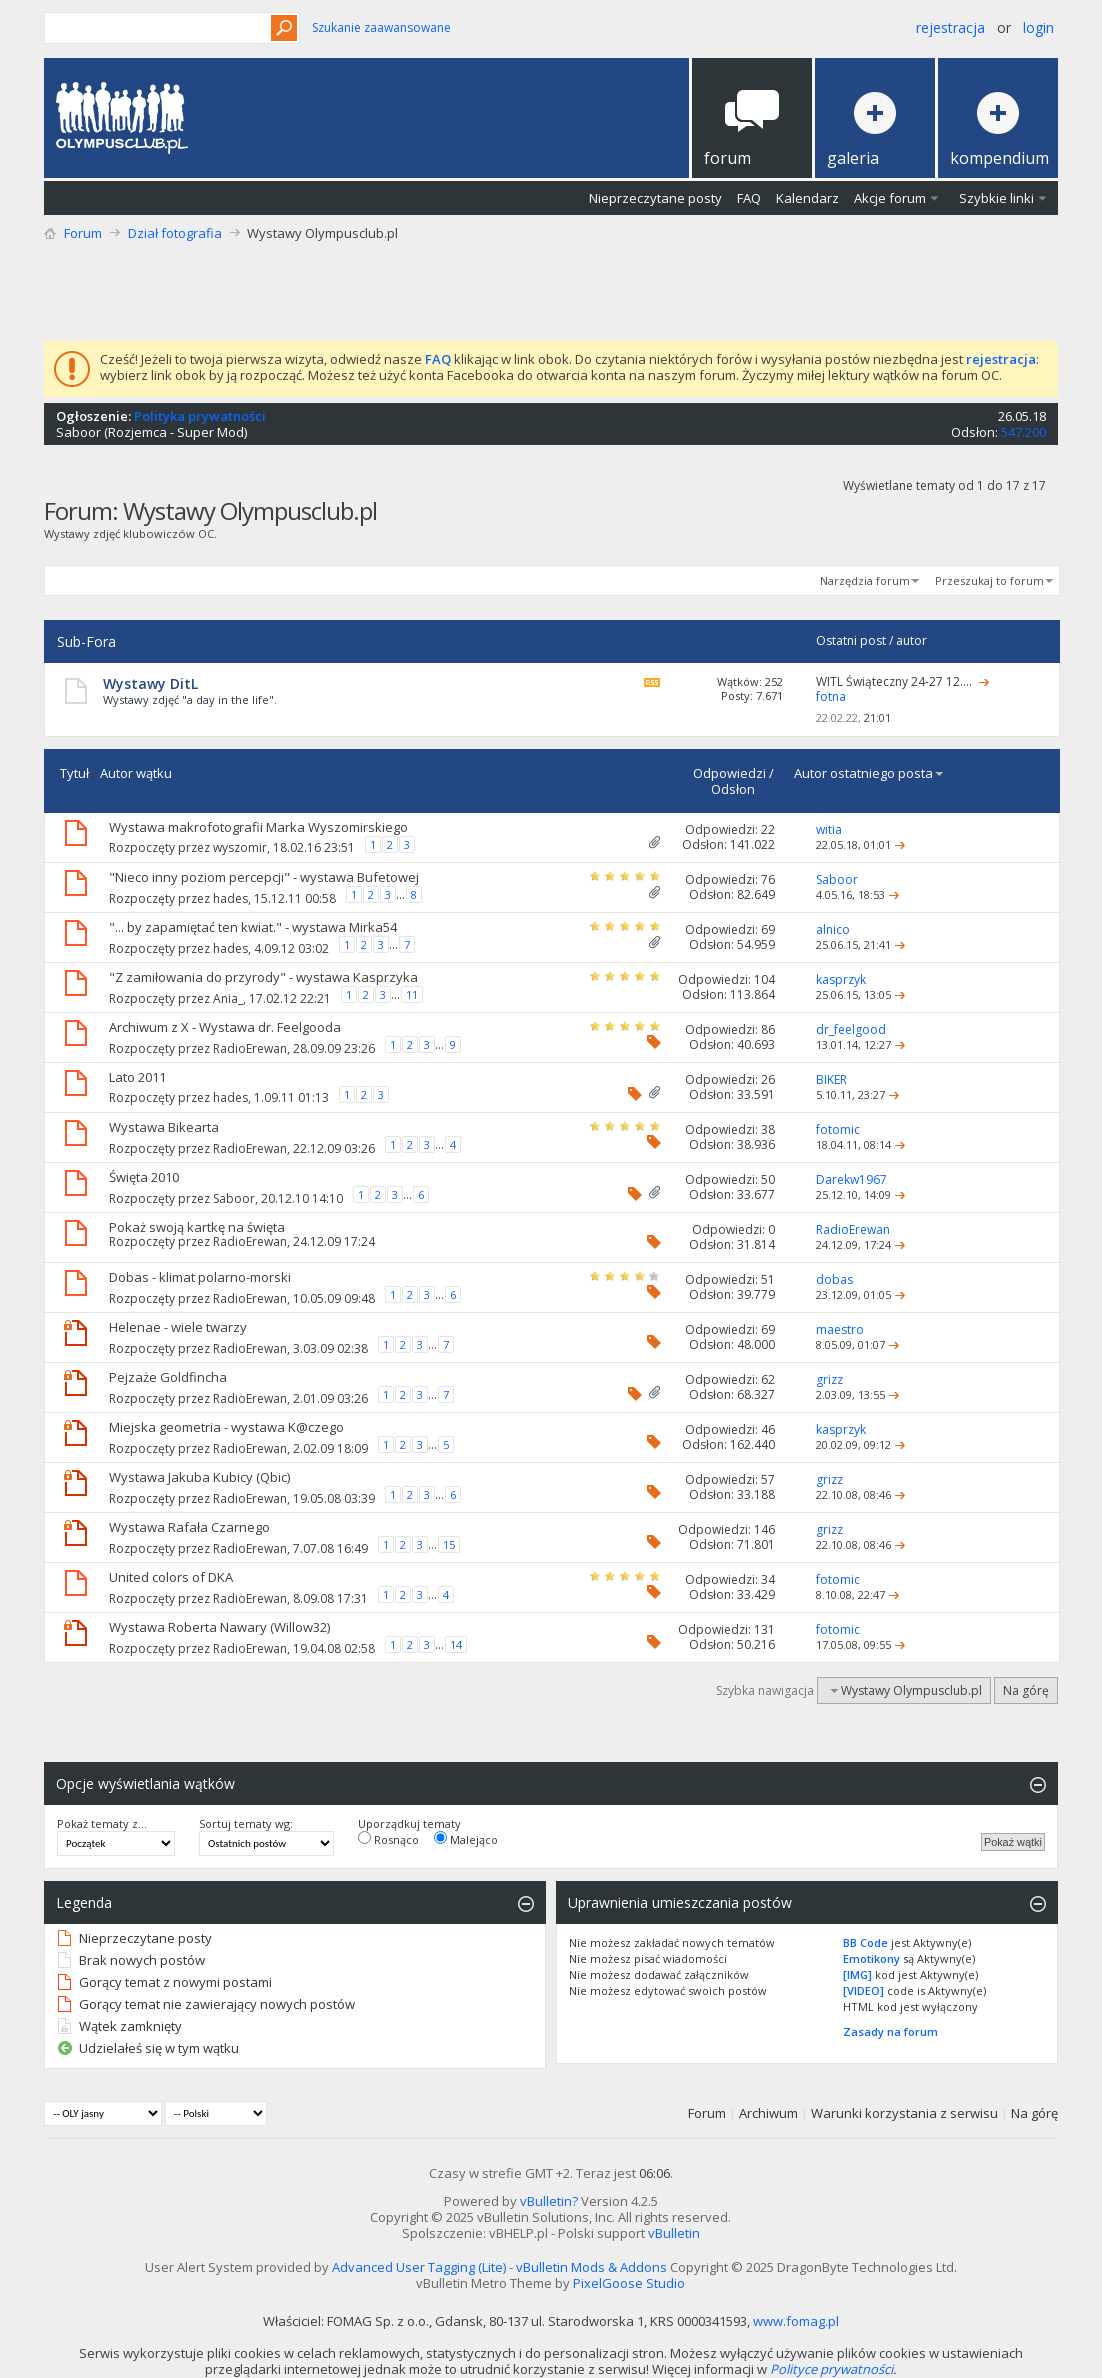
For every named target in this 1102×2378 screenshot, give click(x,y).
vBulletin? (549, 2201)
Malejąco (466, 1839)
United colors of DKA (171, 1577)
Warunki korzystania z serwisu (904, 2113)
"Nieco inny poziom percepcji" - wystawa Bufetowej (264, 877)
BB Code (865, 1942)
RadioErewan (250, 1048)
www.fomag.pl (796, 2321)
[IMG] (857, 1974)
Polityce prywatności (831, 2369)
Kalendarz (807, 198)
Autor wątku (136, 773)
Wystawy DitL (150, 683)
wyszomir (240, 847)
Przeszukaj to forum (989, 580)
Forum (83, 233)
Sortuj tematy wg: (246, 1824)
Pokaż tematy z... (102, 1824)
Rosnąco (388, 1839)
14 (456, 1644)
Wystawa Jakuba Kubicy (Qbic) (199, 1477)
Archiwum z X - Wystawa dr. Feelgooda (225, 1027)
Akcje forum (890, 198)
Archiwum (768, 2113)
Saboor (78, 432)
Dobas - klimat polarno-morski (200, 1277)
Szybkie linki (996, 198)
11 (412, 994)
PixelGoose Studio (629, 2283)
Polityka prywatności (200, 416)
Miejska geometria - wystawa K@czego (226, 1427)
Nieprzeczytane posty (655, 198)
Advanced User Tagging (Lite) (419, 2267)
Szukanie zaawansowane (381, 27)
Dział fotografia (175, 233)
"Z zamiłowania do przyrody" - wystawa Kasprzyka (263, 977)
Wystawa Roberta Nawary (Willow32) (219, 1627)
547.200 (1023, 432)
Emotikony (871, 1958)
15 (449, 1544)
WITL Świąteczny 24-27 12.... (894, 681)
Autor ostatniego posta (869, 773)
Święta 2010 (144, 1177)
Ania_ (228, 998)
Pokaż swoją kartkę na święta (197, 1227)
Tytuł (74, 773)
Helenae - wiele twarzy (178, 1327)
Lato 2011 (137, 1077)
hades (230, 898)
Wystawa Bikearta (164, 1127)
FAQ (749, 198)
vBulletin (674, 2233)
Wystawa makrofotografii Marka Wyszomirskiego (258, 827)
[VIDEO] (863, 1990)
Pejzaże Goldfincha (168, 1377)
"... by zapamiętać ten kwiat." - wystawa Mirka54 (253, 927)
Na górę (1026, 1690)
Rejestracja (950, 27)
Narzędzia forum (865, 580)
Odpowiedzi (729, 773)
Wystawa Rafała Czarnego (189, 1527)
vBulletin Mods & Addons (591, 2267)
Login (1038, 27)
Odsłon (733, 789)
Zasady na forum (890, 2031)
